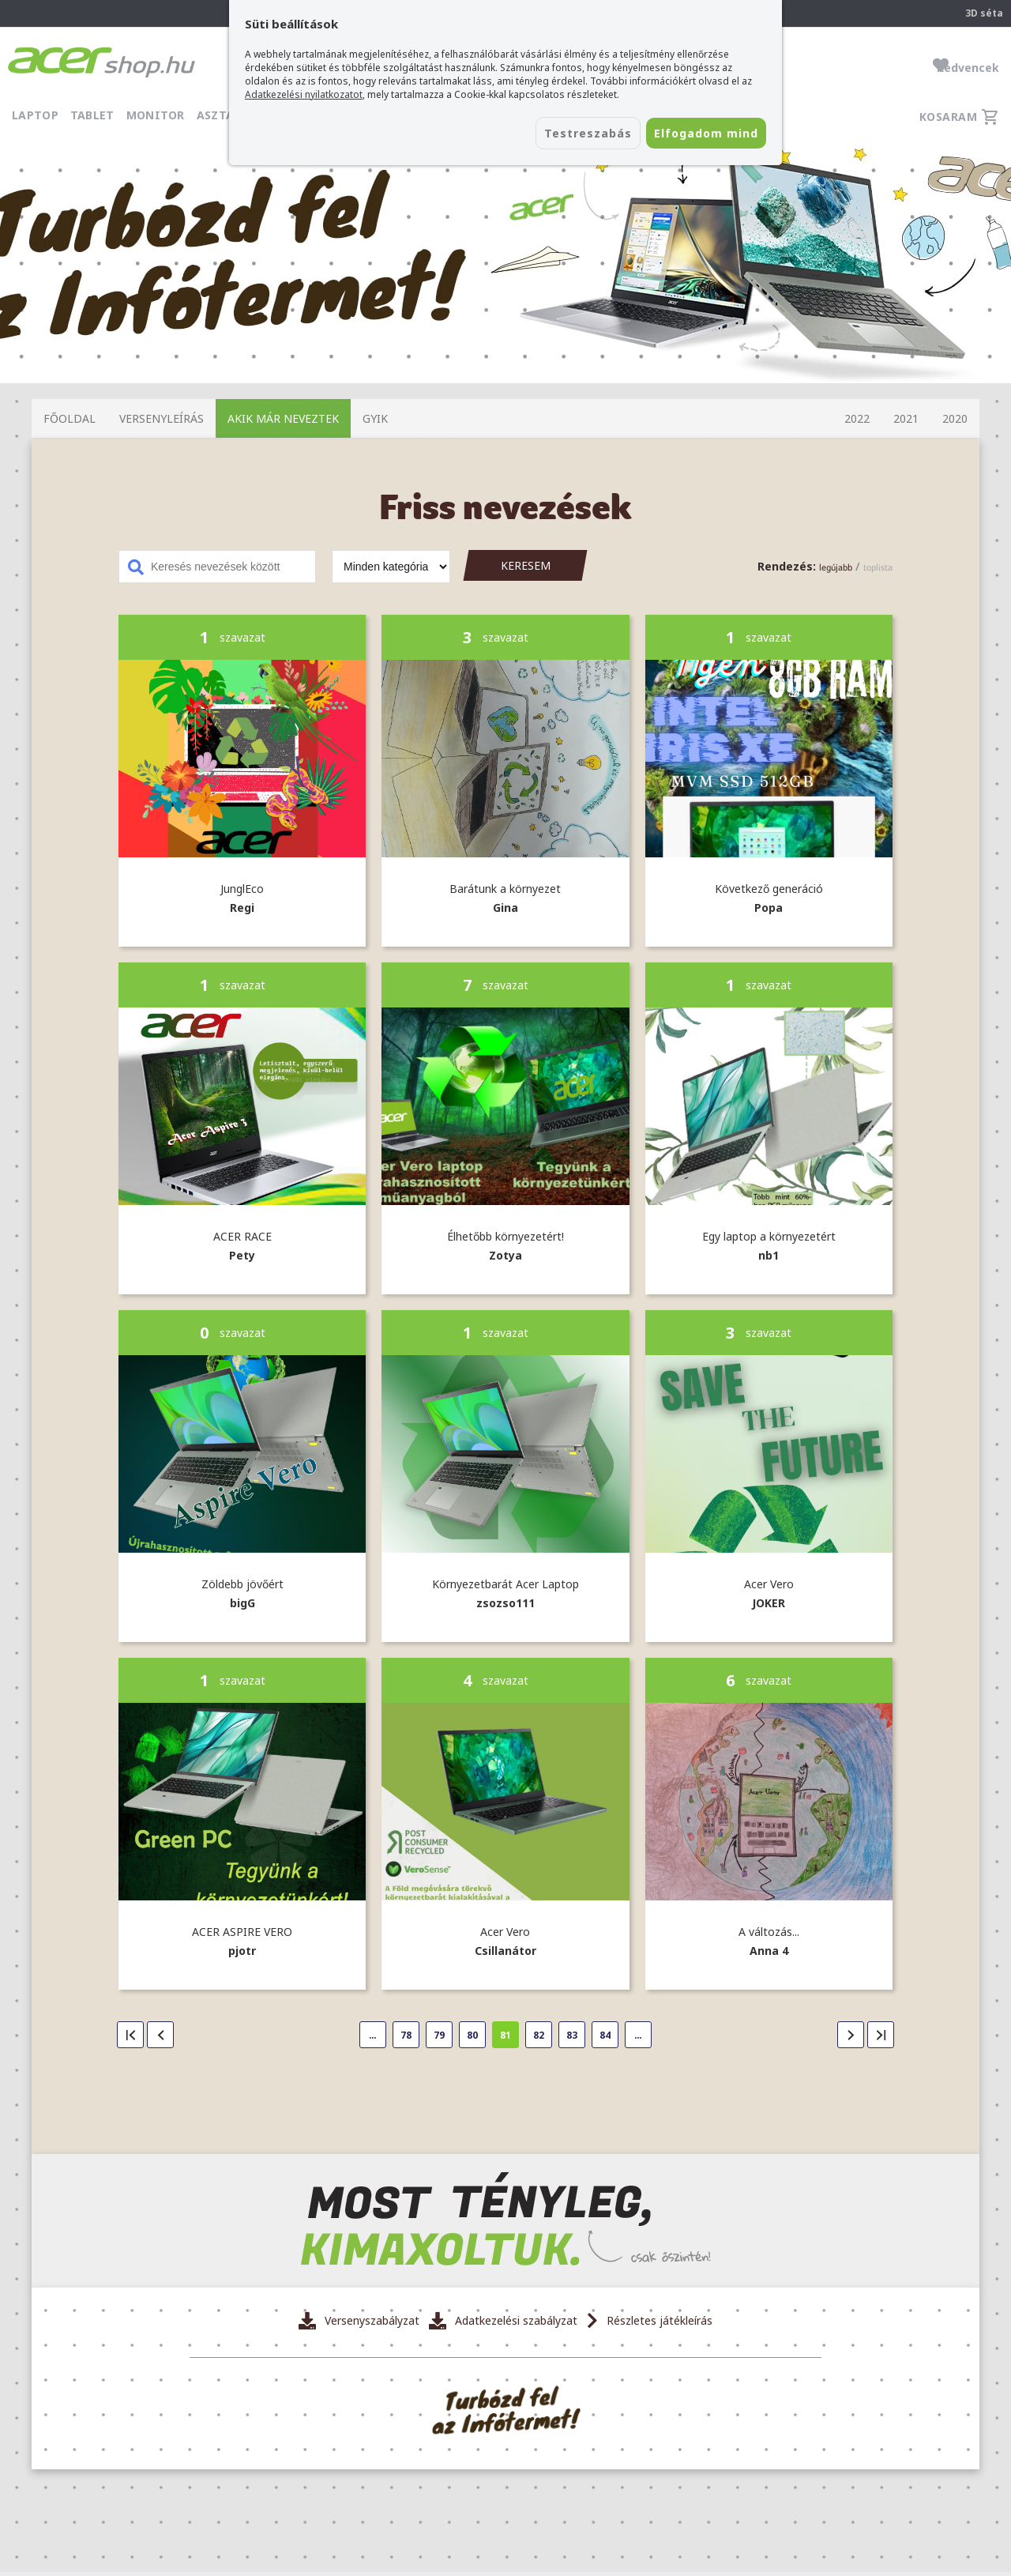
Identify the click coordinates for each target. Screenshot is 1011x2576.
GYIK (375, 418)
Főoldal (69, 418)
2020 (955, 418)
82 (538, 2035)
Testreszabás (535, 135)
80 (472, 2035)
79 (439, 2035)
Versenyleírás (161, 418)
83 (571, 2035)
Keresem (526, 565)
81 (505, 2035)
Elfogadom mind (688, 135)
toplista (878, 567)
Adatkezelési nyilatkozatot (304, 94)
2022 (857, 418)
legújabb (835, 567)
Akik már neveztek (283, 418)
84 (605, 2035)
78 (406, 2035)
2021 (906, 418)
